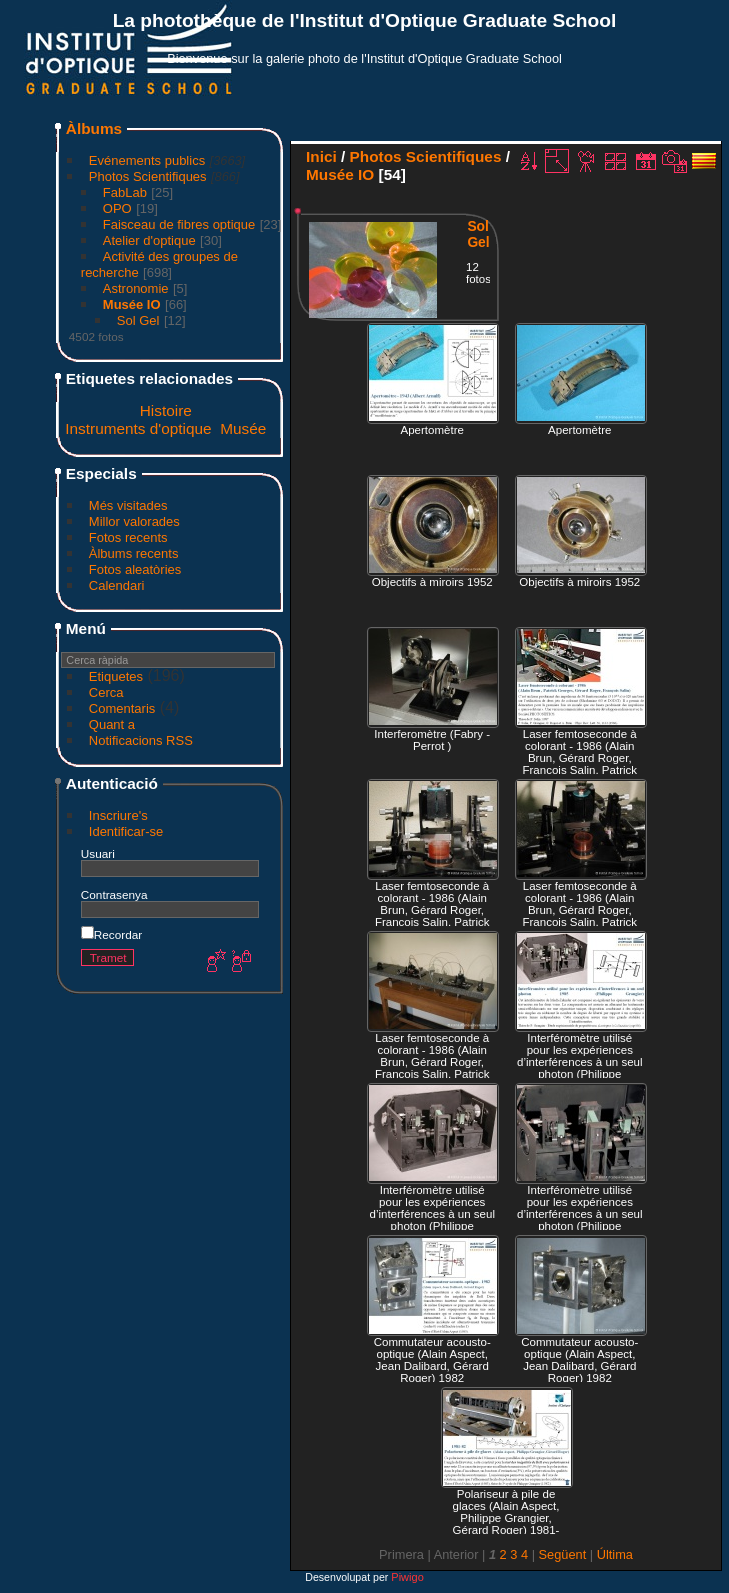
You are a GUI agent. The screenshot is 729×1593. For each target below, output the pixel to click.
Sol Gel (138, 320)
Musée (243, 428)
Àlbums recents (134, 553)
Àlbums (94, 128)
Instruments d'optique (138, 428)
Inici (321, 156)
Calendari (117, 585)
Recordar (111, 934)
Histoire (166, 410)
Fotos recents (128, 537)
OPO (117, 208)
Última (615, 1554)
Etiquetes (116, 676)
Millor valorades (134, 521)
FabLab (125, 192)
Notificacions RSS (141, 740)
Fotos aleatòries (135, 569)
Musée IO (132, 304)
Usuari (98, 853)
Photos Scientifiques (148, 176)
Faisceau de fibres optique (179, 224)
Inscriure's (118, 815)
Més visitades (128, 505)
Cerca (106, 692)
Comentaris (122, 708)
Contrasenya (114, 894)
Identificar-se (126, 831)
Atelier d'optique (149, 240)
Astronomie (136, 288)
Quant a (112, 724)
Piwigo (407, 1577)
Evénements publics (147, 160)
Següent (563, 1554)
